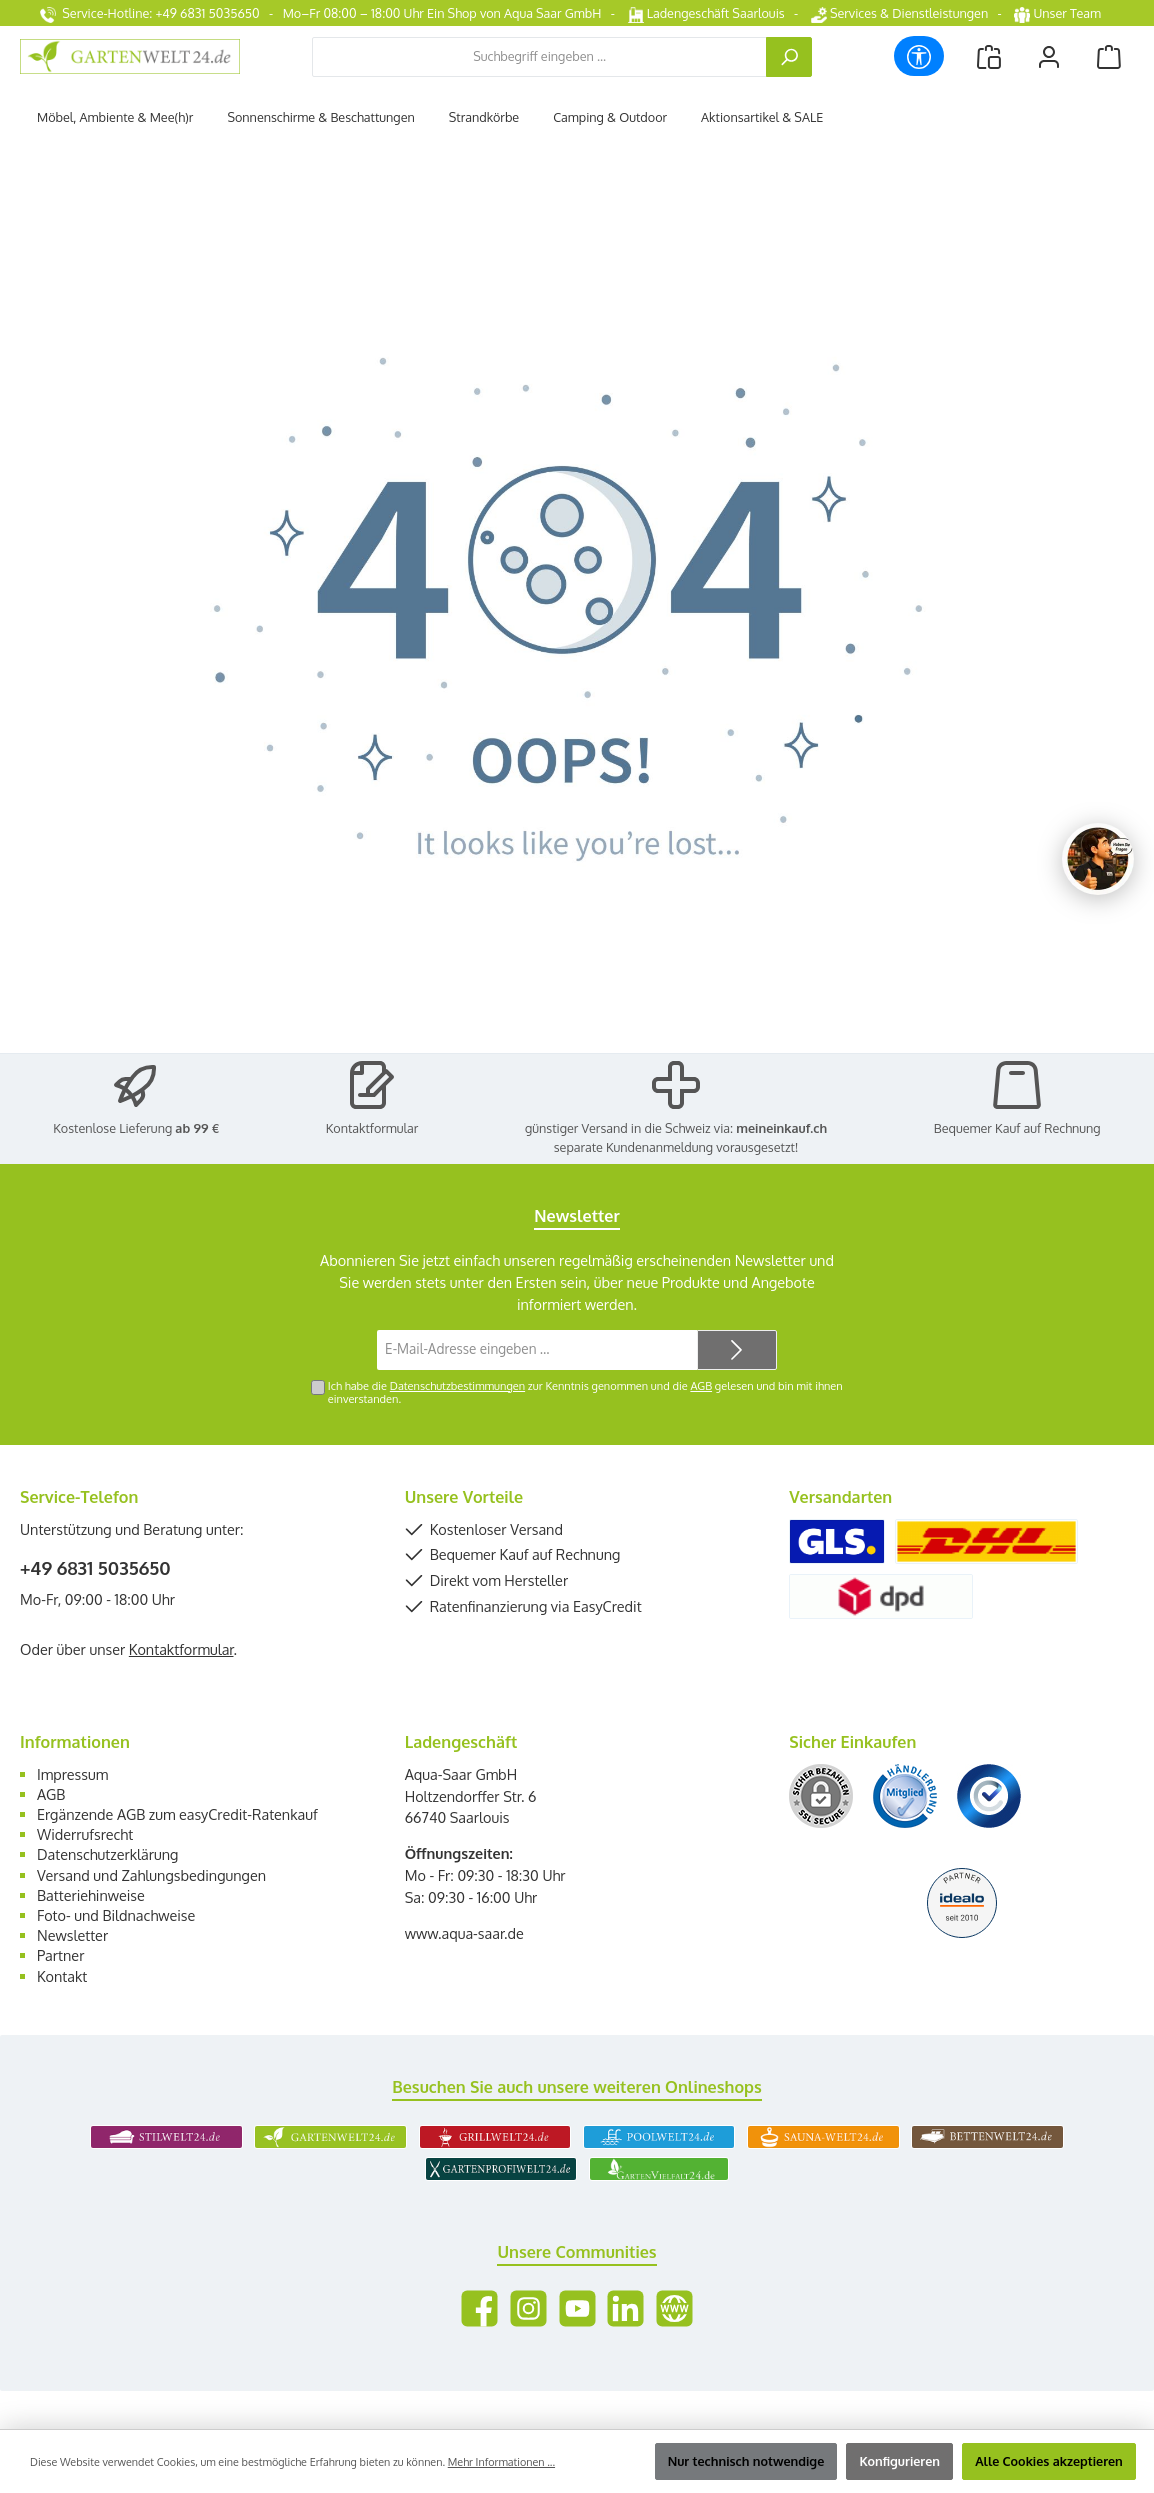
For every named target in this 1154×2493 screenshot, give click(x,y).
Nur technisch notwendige (746, 2461)
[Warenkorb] (1109, 56)
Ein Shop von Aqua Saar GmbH (514, 13)
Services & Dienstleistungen (899, 13)
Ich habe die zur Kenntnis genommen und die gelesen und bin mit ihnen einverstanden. (585, 1392)
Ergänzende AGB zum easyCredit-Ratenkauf (177, 1814)
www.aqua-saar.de (464, 1933)
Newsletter (72, 1935)
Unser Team (1059, 13)
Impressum (72, 1774)
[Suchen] (789, 57)
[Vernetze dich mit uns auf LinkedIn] (625, 2308)
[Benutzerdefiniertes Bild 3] (989, 1796)
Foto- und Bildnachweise (116, 1915)
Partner (60, 1955)
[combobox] (539, 57)
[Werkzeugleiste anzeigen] (919, 56)
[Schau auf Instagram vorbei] (528, 2308)
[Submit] (737, 1350)
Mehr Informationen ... (501, 2462)
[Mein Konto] (1049, 56)
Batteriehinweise (91, 1895)
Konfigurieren (899, 2461)
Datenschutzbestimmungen (457, 1386)
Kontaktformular (372, 1128)
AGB (701, 1386)
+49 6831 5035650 (95, 1568)
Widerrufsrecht (85, 1834)
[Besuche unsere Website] (674, 2308)
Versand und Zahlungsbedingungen (151, 1875)
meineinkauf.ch (781, 1128)
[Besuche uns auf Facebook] (479, 2308)
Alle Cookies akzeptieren (1049, 2461)
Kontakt (62, 1976)
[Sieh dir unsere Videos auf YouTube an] (577, 2308)
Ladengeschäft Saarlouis (706, 13)
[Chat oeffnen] (1098, 859)
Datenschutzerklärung (107, 1854)
